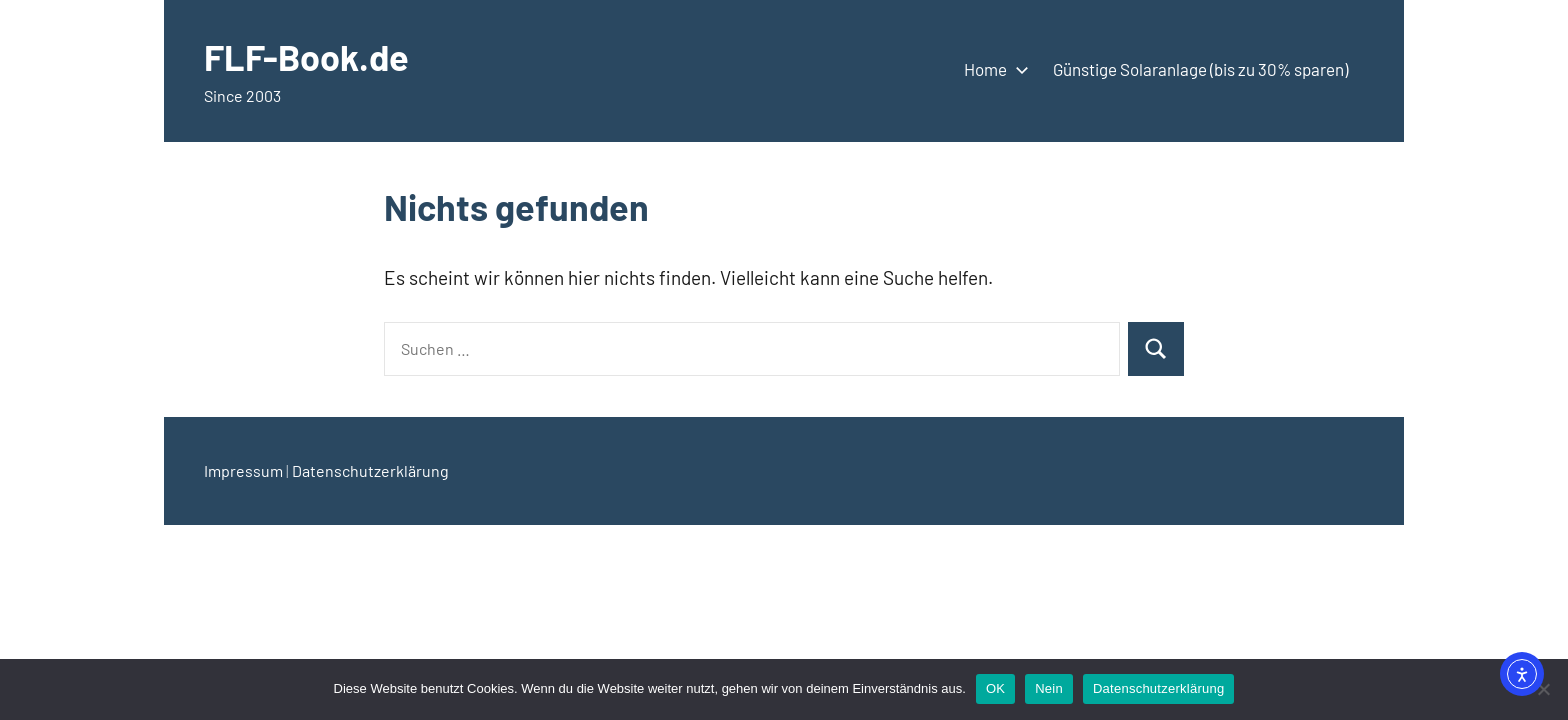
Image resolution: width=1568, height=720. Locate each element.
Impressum (243, 470)
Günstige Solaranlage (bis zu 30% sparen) (1200, 69)
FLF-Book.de (306, 56)
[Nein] (1543, 689)
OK (995, 688)
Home (992, 69)
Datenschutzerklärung (370, 470)
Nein (1049, 688)
